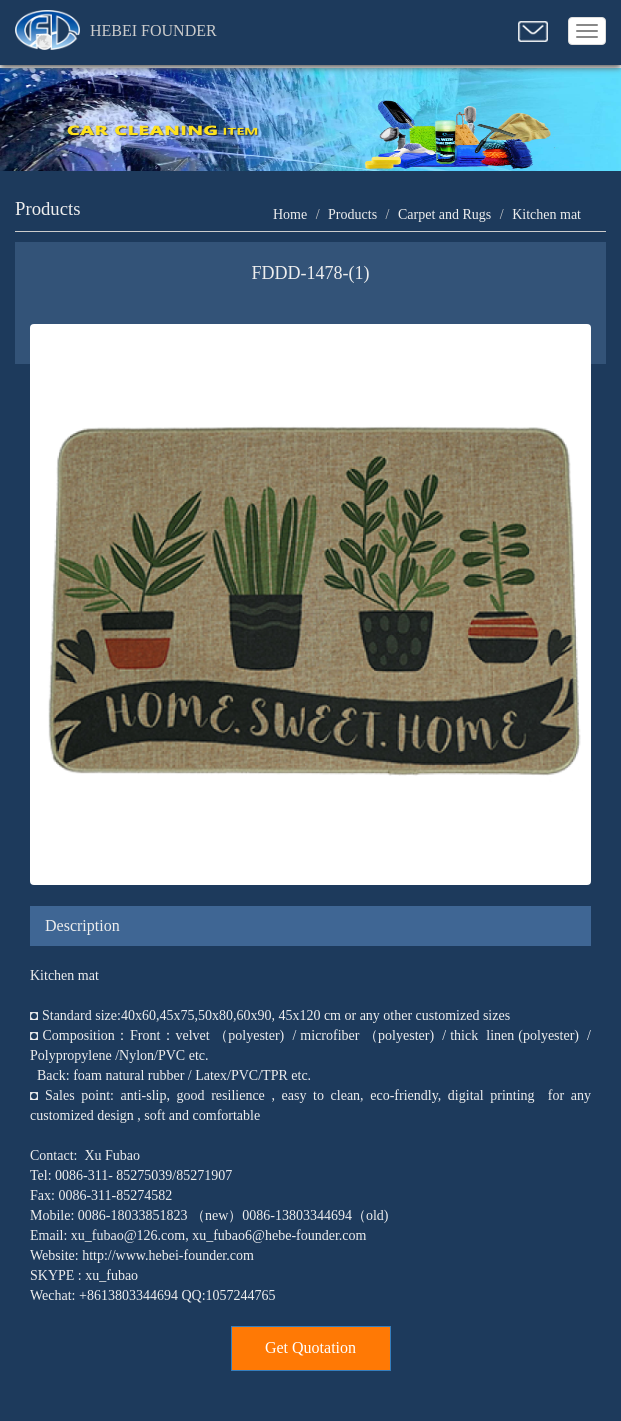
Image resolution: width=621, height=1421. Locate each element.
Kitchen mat (546, 214)
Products (352, 214)
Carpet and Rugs (444, 214)
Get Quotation (310, 1347)
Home (290, 214)
